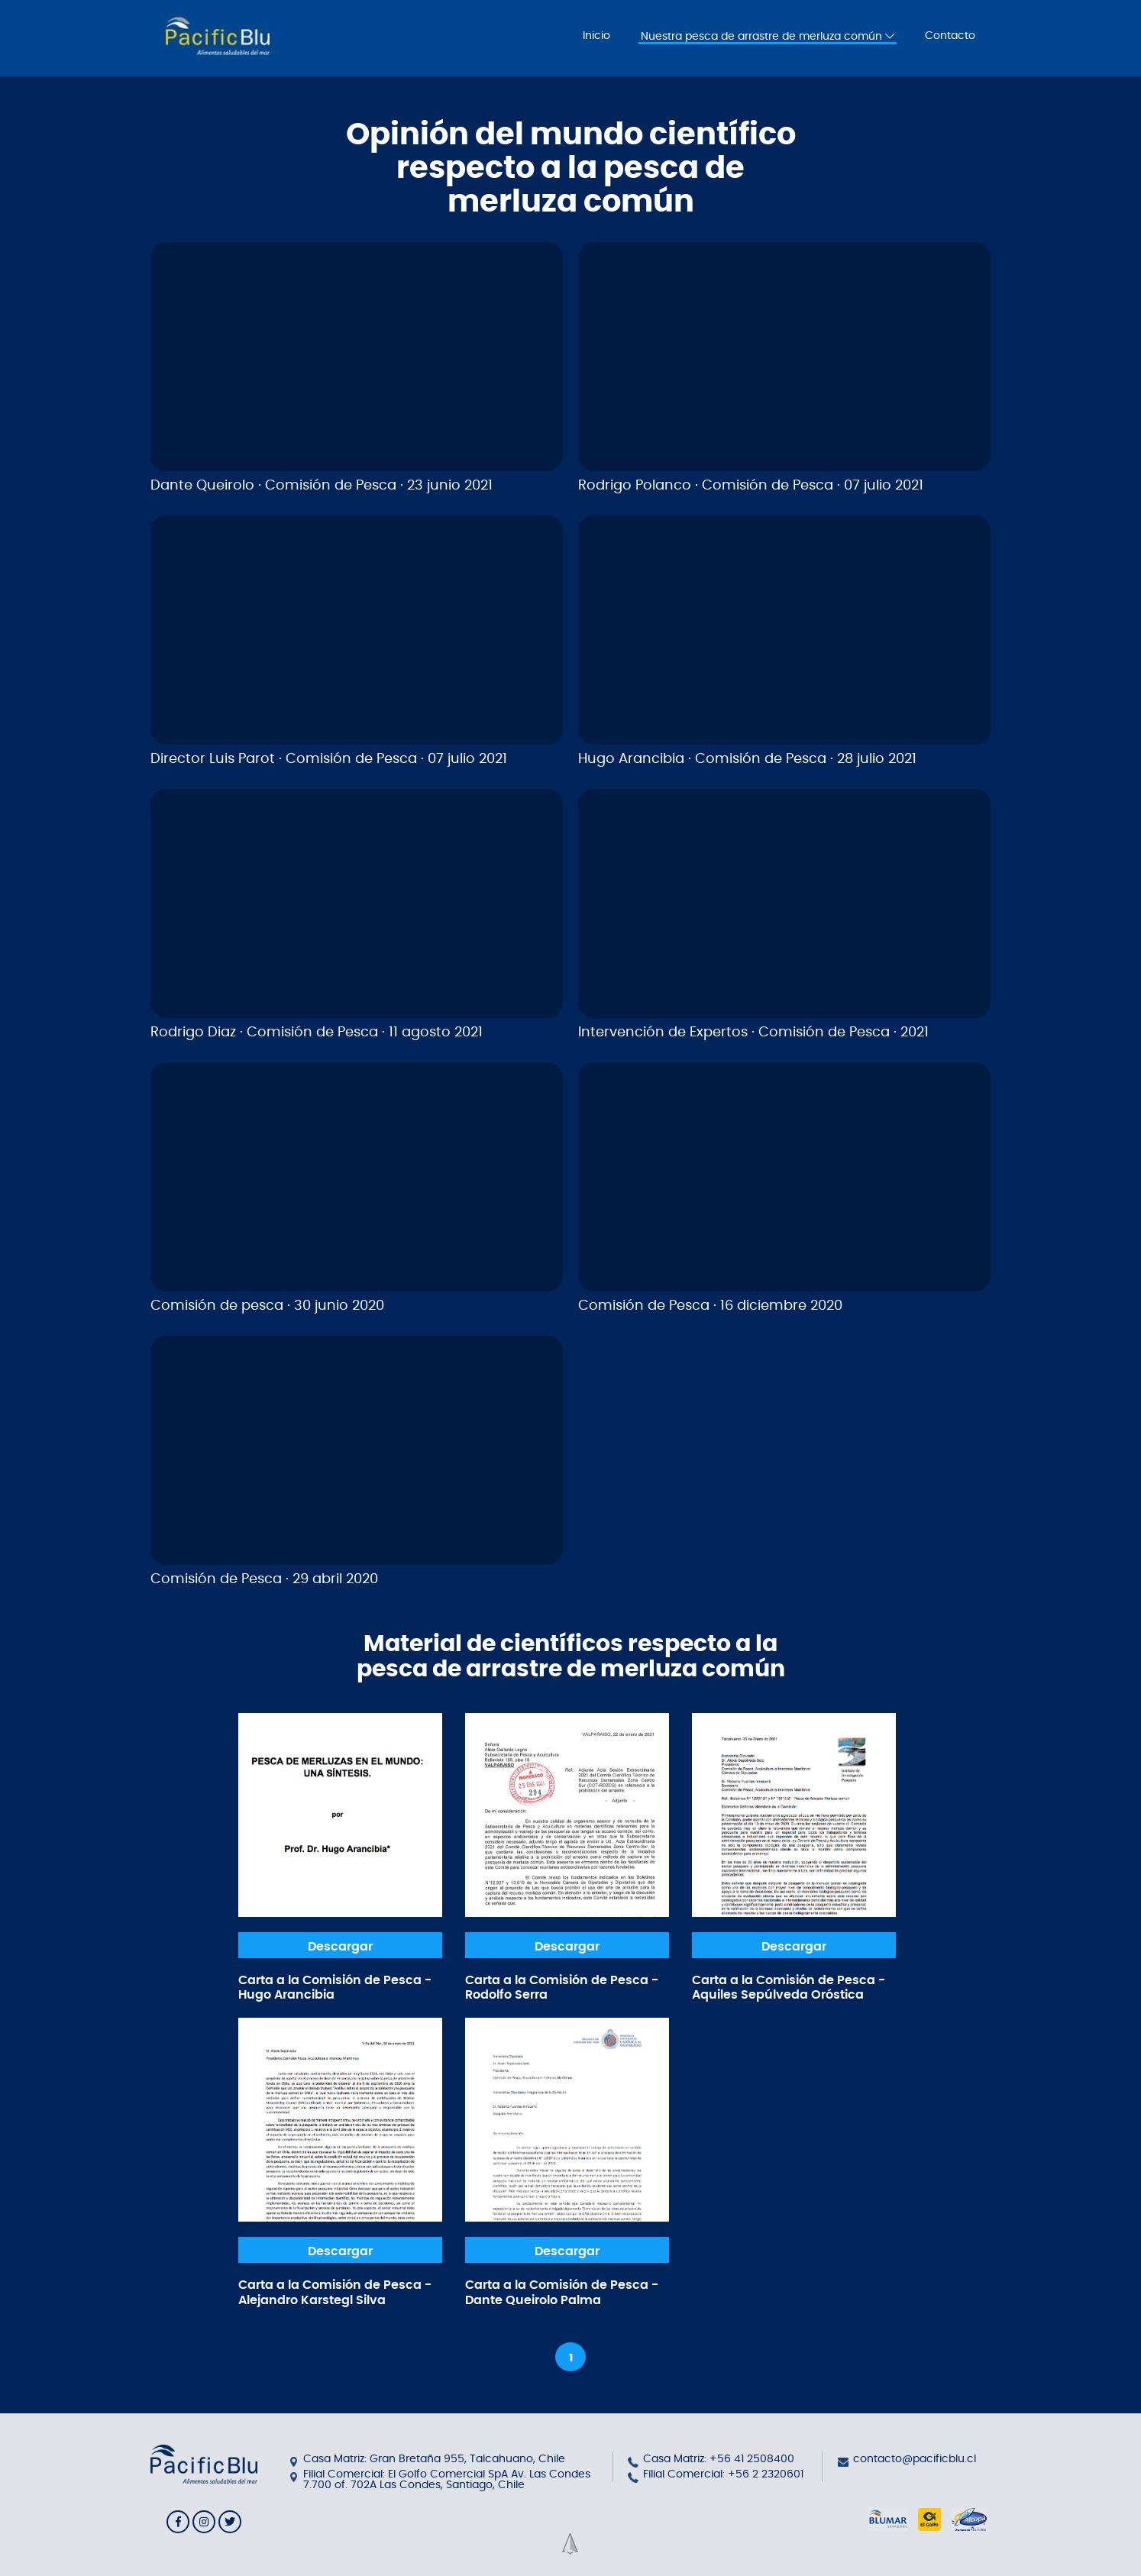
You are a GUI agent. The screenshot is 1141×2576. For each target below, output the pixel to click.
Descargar (340, 1947)
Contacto (950, 36)
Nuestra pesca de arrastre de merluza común (767, 36)
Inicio (596, 36)
